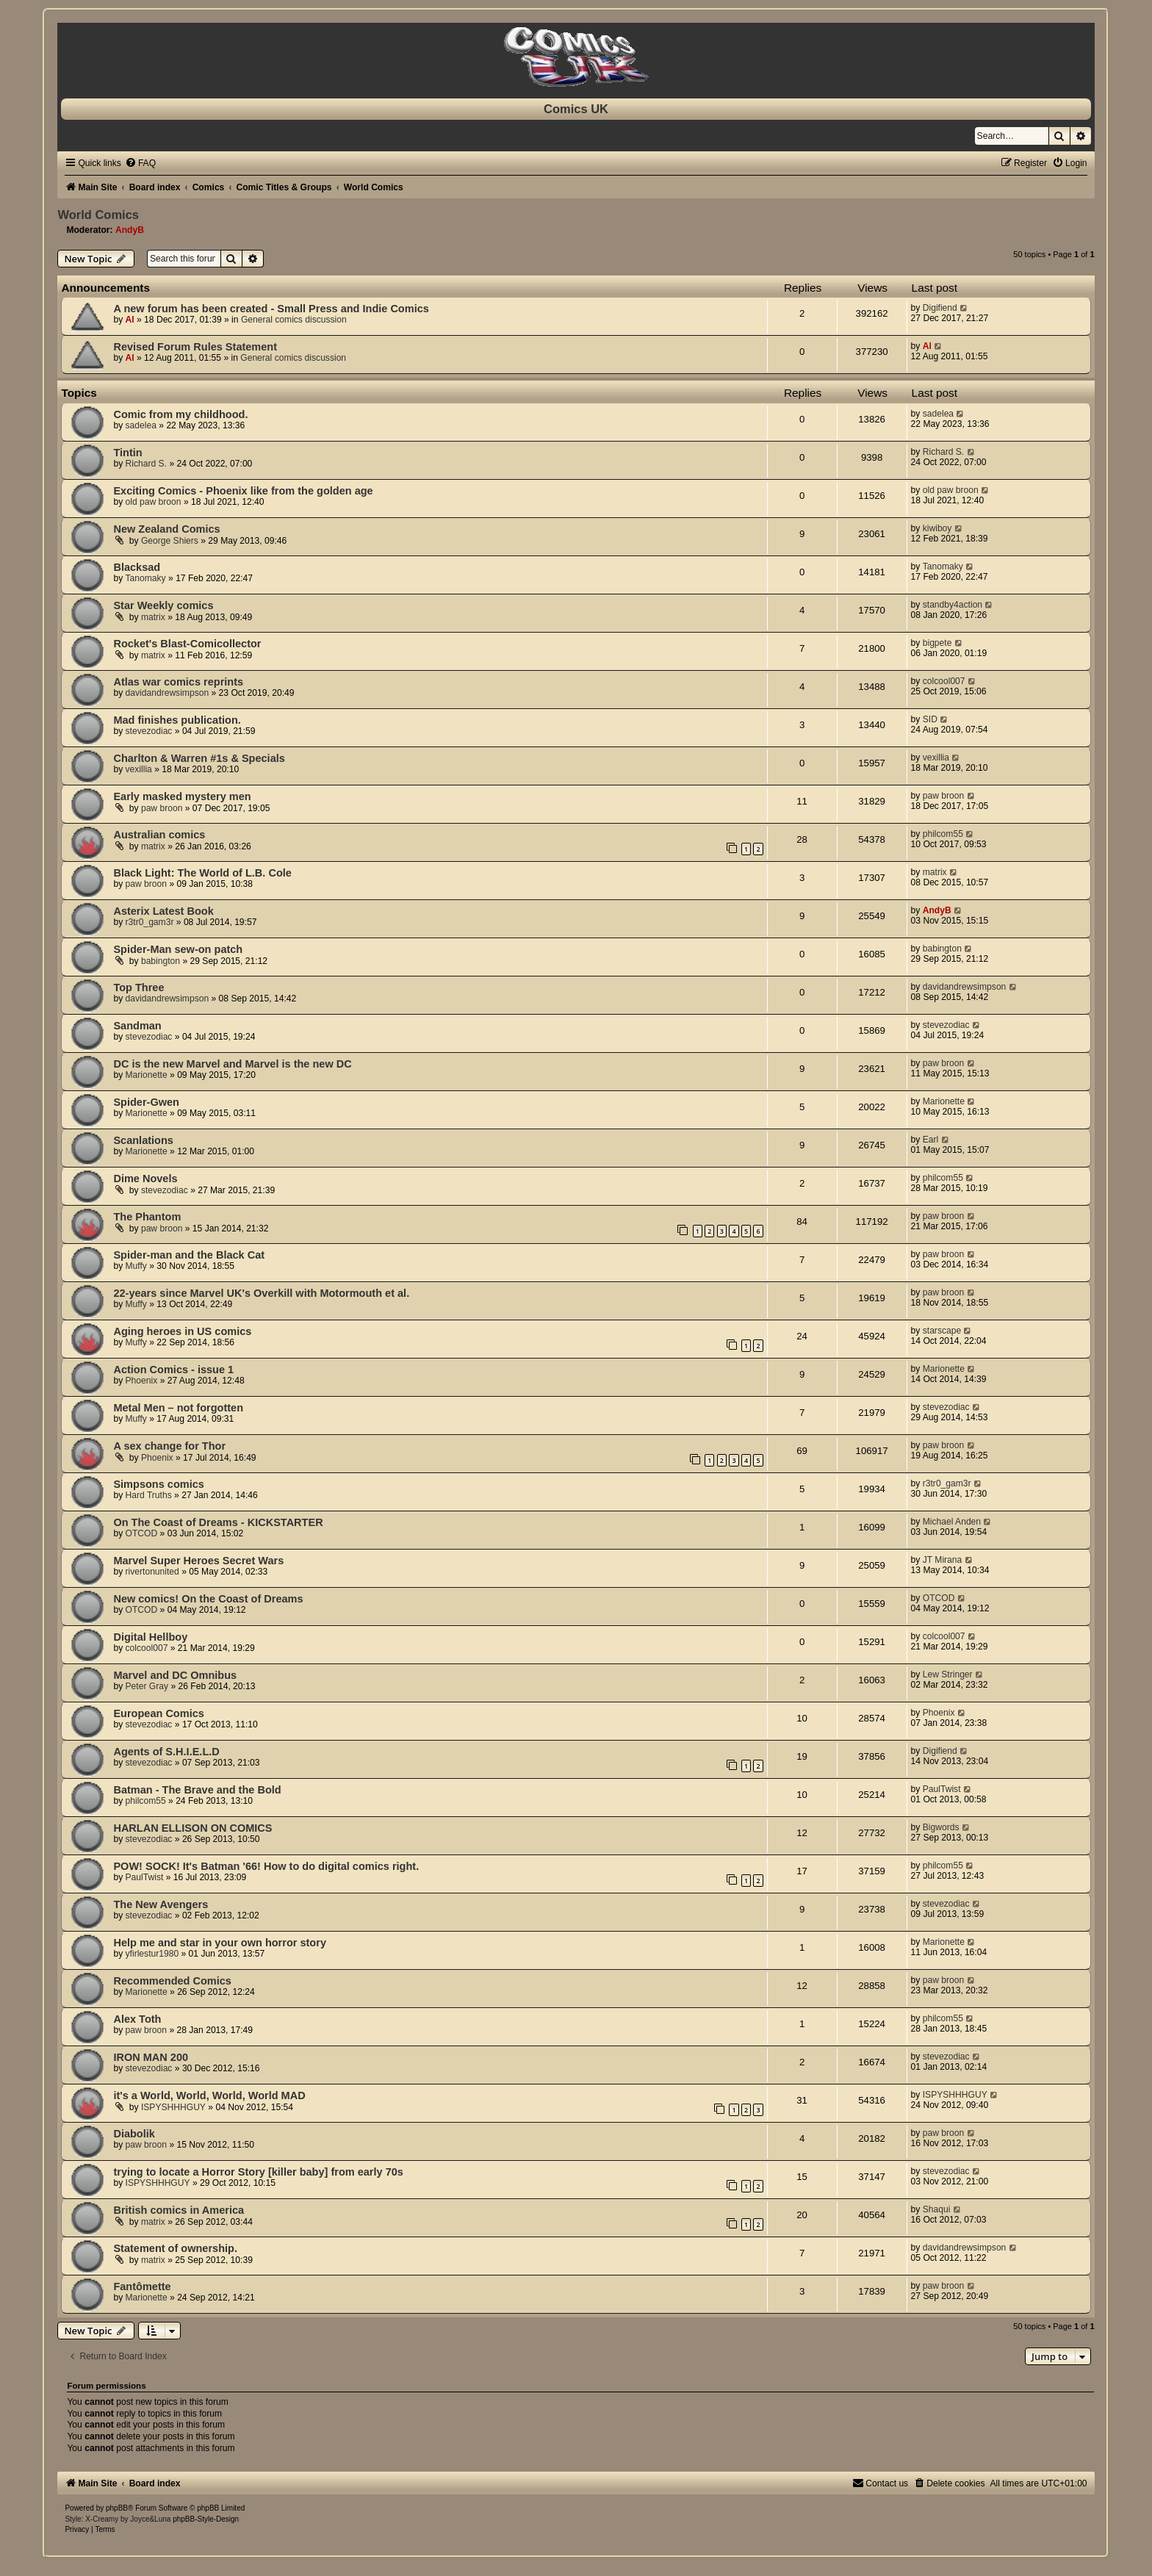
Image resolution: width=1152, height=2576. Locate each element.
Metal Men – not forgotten (178, 1408)
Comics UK (576, 108)
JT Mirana (942, 1560)
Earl (931, 1139)
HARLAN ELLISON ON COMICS (192, 1828)
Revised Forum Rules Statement (195, 347)
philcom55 (943, 834)
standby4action (952, 605)
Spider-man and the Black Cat (188, 1255)
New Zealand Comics (166, 529)
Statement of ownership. (175, 2248)
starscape (942, 1330)
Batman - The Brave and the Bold (197, 1790)
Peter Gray (147, 1686)
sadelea (141, 425)
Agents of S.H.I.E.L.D (166, 1751)
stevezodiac (149, 731)
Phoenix (142, 1380)
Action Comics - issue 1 (173, 1369)
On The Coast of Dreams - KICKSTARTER (218, 1522)
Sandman (137, 1026)
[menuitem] (140, 163)
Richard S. (146, 463)
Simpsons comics (158, 1484)
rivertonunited (152, 1571)
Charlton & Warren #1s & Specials (198, 758)
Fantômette (141, 2286)
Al (130, 319)
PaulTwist (942, 1789)
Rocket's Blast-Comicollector (187, 644)
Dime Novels (145, 1178)
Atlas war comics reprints (178, 682)
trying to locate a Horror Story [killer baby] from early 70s (258, 2172)
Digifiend (940, 308)
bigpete (937, 643)
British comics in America (178, 2210)
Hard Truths (149, 1495)
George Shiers (169, 541)
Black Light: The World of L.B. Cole (202, 873)
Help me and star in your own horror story (219, 1943)
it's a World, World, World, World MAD (209, 2095)
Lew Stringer (948, 1674)
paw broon (161, 808)
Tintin (127, 452)
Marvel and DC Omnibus (175, 1675)
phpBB (117, 2508)
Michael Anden (952, 1522)
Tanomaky (146, 578)
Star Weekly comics (163, 605)
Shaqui (937, 2209)
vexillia (139, 769)
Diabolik (133, 2134)
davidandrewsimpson (167, 693)
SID (930, 719)
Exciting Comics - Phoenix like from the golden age (242, 491)
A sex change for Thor (169, 1446)
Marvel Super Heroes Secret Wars (198, 1560)
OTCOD (142, 1533)
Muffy (136, 1266)
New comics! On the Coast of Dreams (208, 1599)
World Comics (98, 214)
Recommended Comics (172, 1981)
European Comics (158, 1713)
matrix (153, 617)
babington (160, 961)
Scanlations (143, 1140)
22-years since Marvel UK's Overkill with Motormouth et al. (261, 1293)
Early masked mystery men (182, 796)
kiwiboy (937, 528)
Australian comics (159, 835)
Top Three (138, 987)
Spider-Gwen (146, 1102)
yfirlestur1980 (152, 1954)
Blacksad (136, 567)
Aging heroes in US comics (182, 1331)
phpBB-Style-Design (206, 2519)
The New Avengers (160, 1904)
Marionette (147, 1075)
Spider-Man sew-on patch (177, 949)
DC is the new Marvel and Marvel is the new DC (232, 1064)
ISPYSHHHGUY (173, 2107)
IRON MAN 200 (150, 2057)
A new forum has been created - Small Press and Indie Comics (270, 308)
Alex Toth (137, 2019)
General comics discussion (294, 319)
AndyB (129, 230)
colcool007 (944, 681)
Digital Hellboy (150, 1637)
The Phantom (147, 1217)
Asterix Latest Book (163, 911)
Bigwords (941, 1827)
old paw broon (153, 502)
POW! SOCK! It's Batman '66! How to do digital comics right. (266, 1866)
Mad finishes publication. (176, 720)
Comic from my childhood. (180, 414)
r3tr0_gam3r (150, 922)
